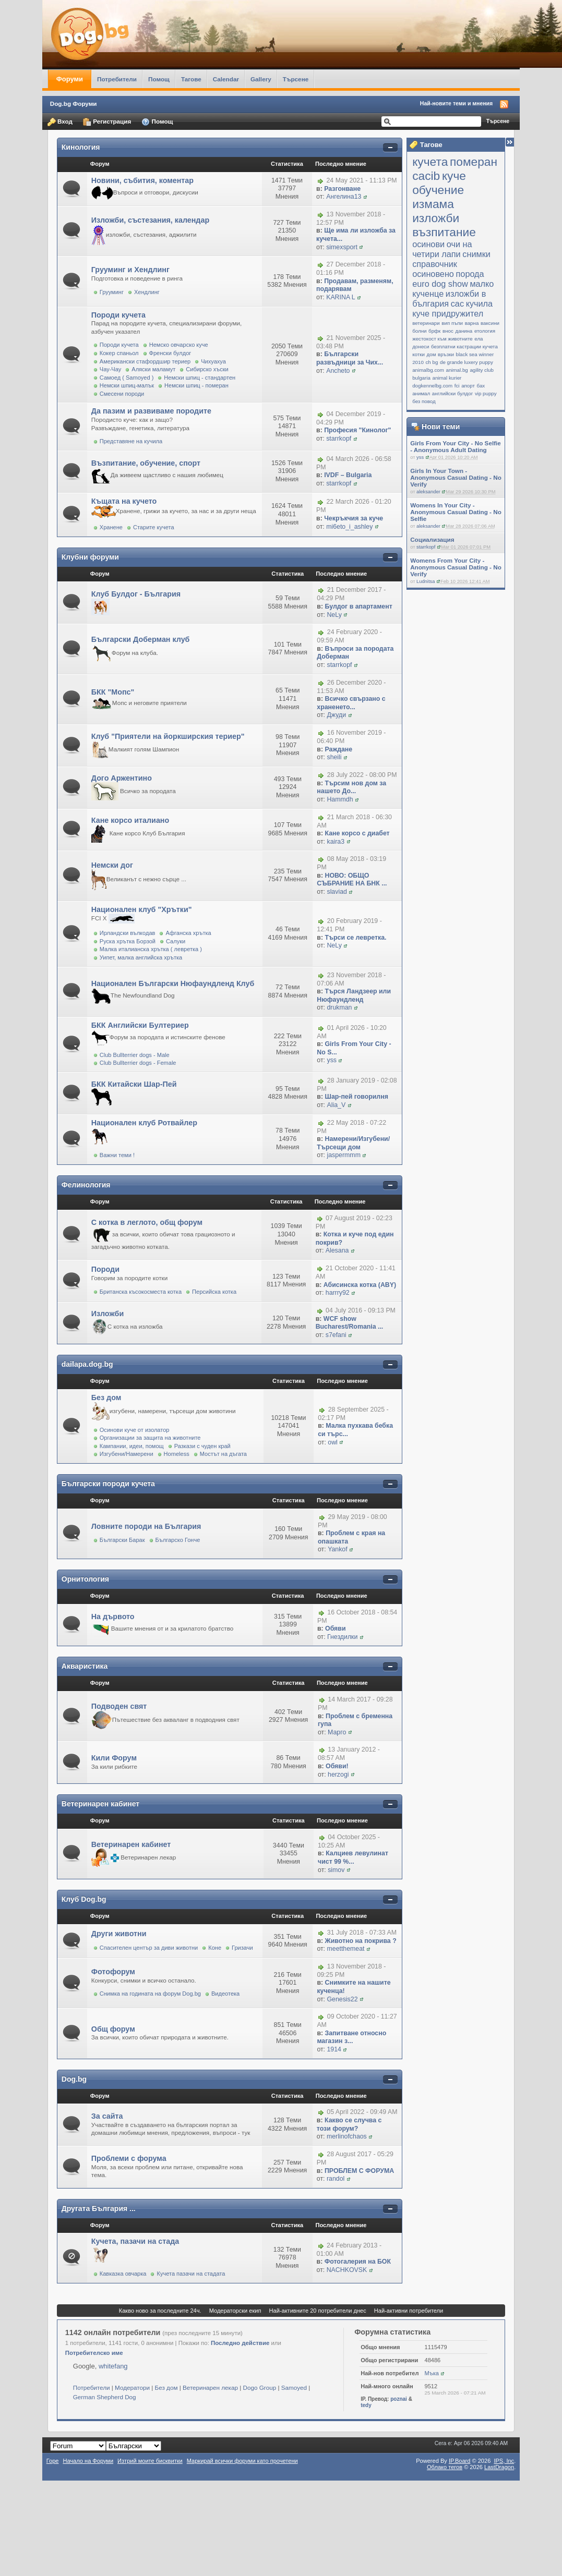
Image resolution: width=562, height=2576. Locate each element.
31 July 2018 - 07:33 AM (362, 1932)
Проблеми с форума (128, 2158)
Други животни (119, 1933)
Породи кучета (118, 315)
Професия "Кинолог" (357, 430)
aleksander (428, 491)
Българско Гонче (178, 1540)
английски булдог (452, 393)
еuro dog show (440, 283)
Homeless (176, 1454)
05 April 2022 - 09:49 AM (362, 2112)
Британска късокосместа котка (141, 1292)
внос (448, 331)
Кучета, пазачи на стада (135, 2241)
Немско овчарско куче (178, 345)
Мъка (432, 2373)
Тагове (191, 79)
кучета (430, 161)
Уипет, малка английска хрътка (141, 957)
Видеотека (225, 1993)
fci (457, 385)
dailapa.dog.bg (87, 1364)
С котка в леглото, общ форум (146, 1222)
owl (333, 1442)
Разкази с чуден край (202, 1446)
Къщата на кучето (124, 501)
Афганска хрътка (188, 933)
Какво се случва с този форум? (349, 2124)
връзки (446, 354)
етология (484, 331)
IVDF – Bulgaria (348, 475)
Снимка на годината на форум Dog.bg (150, 1993)
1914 (334, 2049)
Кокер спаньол (119, 353)
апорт (468, 385)
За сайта (107, 2116)
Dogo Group (260, 2387)
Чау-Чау (111, 369)
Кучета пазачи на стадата (191, 2273)
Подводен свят (119, 1706)
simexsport (341, 247)
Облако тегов (444, 2467)
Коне (214, 1948)
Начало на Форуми (88, 2461)
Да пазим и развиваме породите (151, 411)
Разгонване (342, 188)
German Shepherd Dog (104, 2396)
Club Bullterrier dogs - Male (135, 1055)
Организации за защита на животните (150, 1438)
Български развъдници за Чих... (349, 358)
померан (473, 161)
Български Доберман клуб (140, 639)
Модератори (132, 2387)
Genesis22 (342, 1999)
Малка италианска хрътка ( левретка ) (151, 949)
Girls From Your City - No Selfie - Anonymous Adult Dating (455, 446)
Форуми (69, 79)
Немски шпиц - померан (196, 385)
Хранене (111, 527)
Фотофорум (113, 1971)
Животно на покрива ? (361, 1941)
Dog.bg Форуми (73, 103)
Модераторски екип (235, 2310)
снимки (476, 254)
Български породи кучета (108, 1483)
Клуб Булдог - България (136, 594)
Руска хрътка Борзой (128, 941)
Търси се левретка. (355, 937)
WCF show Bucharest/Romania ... (350, 1323)
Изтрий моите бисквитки (150, 2461)
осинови (428, 244)
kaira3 (335, 841)
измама (433, 204)
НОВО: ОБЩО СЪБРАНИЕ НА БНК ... (352, 880)
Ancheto (338, 370)
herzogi (338, 1774)
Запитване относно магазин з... (351, 2037)
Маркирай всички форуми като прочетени (242, 2461)
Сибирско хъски (207, 369)
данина (464, 331)
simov (336, 1870)
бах (481, 385)
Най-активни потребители (408, 2310)
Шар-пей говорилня (356, 1096)
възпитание (444, 232)
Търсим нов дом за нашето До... (351, 787)
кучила (479, 303)
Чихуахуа (213, 361)
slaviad (336, 891)
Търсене (296, 79)
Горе (52, 2461)
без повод (424, 401)
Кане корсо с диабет (357, 833)
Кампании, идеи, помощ (132, 1446)
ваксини (490, 323)
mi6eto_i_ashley (349, 526)
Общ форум (113, 2029)
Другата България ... (99, 2208)
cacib (426, 176)
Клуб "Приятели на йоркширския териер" (168, 736)
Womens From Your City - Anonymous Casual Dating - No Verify (455, 567)
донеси (420, 346)
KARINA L (340, 297)
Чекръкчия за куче (353, 518)
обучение (438, 190)
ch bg (431, 362)
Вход (60, 122)
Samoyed (294, 2387)
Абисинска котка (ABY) (360, 1285)
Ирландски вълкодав (128, 933)
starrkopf (425, 547)
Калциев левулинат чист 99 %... (353, 1857)
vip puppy (486, 393)
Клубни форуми (90, 557)
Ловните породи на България (146, 1526)
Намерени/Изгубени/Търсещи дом (353, 1143)
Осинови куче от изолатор (135, 1430)
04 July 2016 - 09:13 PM (361, 1310)
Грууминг (112, 292)
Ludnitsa (425, 581)
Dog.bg (74, 2079)
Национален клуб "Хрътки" (141, 909)
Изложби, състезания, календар (150, 220)
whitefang (113, 2366)
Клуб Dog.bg (84, 1899)
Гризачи (242, 1948)
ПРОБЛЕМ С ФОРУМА (359, 2170)
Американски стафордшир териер (145, 361)
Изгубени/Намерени (126, 1454)
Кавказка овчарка (123, 2273)
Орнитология (85, 1579)
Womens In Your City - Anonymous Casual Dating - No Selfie (455, 512)
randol (335, 2178)
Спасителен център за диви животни (149, 1948)
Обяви (335, 1628)
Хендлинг (147, 292)
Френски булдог (170, 353)
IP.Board (460, 2461)
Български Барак (122, 1540)
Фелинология (86, 1185)
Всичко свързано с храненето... (351, 703)
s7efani (336, 1335)
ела (478, 339)
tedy (366, 2405)
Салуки (175, 941)
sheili (334, 757)
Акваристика (85, 1666)
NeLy (334, 614)
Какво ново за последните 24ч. (160, 2310)
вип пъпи (452, 323)
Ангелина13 (343, 196)
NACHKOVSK (347, 2270)
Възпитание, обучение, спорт (145, 463)
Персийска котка (214, 1292)
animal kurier (446, 378)
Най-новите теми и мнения (456, 103)
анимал (421, 393)
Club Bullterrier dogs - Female (138, 1063)
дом (431, 354)
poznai (398, 2399)
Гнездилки (342, 1637)
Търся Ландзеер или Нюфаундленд (354, 995)
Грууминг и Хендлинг (130, 269)
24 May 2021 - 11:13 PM (361, 180)
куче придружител (447, 313)
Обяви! (337, 1766)
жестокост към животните (442, 339)
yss (420, 457)
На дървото (113, 1616)
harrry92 (338, 1292)
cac (457, 303)
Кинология (81, 147)
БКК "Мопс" (113, 692)
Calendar (226, 79)
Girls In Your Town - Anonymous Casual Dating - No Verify (455, 477)
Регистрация (107, 122)
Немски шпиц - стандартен (199, 377)
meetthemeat (345, 1948)
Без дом (106, 1397)
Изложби (107, 1313)
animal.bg (457, 370)
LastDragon (499, 2467)
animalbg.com (428, 370)
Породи (105, 1269)
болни (419, 331)
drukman (339, 1007)
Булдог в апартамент (358, 606)
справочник (434, 264)
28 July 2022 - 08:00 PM (362, 775)
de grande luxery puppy (466, 362)
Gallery (260, 79)
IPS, (504, 2461)
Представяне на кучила (131, 441)
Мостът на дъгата (223, 1454)
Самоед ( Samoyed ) (127, 377)
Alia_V (336, 1105)
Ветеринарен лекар (210, 2387)
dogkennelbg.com (432, 385)
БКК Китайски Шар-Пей (134, 1084)
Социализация (432, 539)
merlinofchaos (347, 2136)
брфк (434, 331)
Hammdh (340, 799)
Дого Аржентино (121, 778)
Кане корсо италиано (130, 820)
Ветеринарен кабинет (100, 1804)
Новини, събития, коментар (142, 180)
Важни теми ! (117, 1155)
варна (472, 323)
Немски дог (112, 865)
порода (470, 273)
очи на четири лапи (442, 249)
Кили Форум (114, 1758)
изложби (435, 218)
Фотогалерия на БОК (358, 2261)
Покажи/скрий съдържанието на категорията (390, 147)
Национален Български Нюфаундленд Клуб (173, 983)
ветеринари (426, 323)
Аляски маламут (153, 369)
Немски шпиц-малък (127, 385)
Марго (337, 1732)
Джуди (336, 715)
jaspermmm (343, 1155)
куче (454, 176)
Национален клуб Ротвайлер (144, 1123)
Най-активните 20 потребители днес (317, 2310)
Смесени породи (122, 394)
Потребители (117, 79)
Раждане (338, 749)
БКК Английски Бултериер (140, 1025)
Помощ (159, 79)
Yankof (338, 1549)
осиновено (433, 273)
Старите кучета (153, 527)
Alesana (337, 1250)
